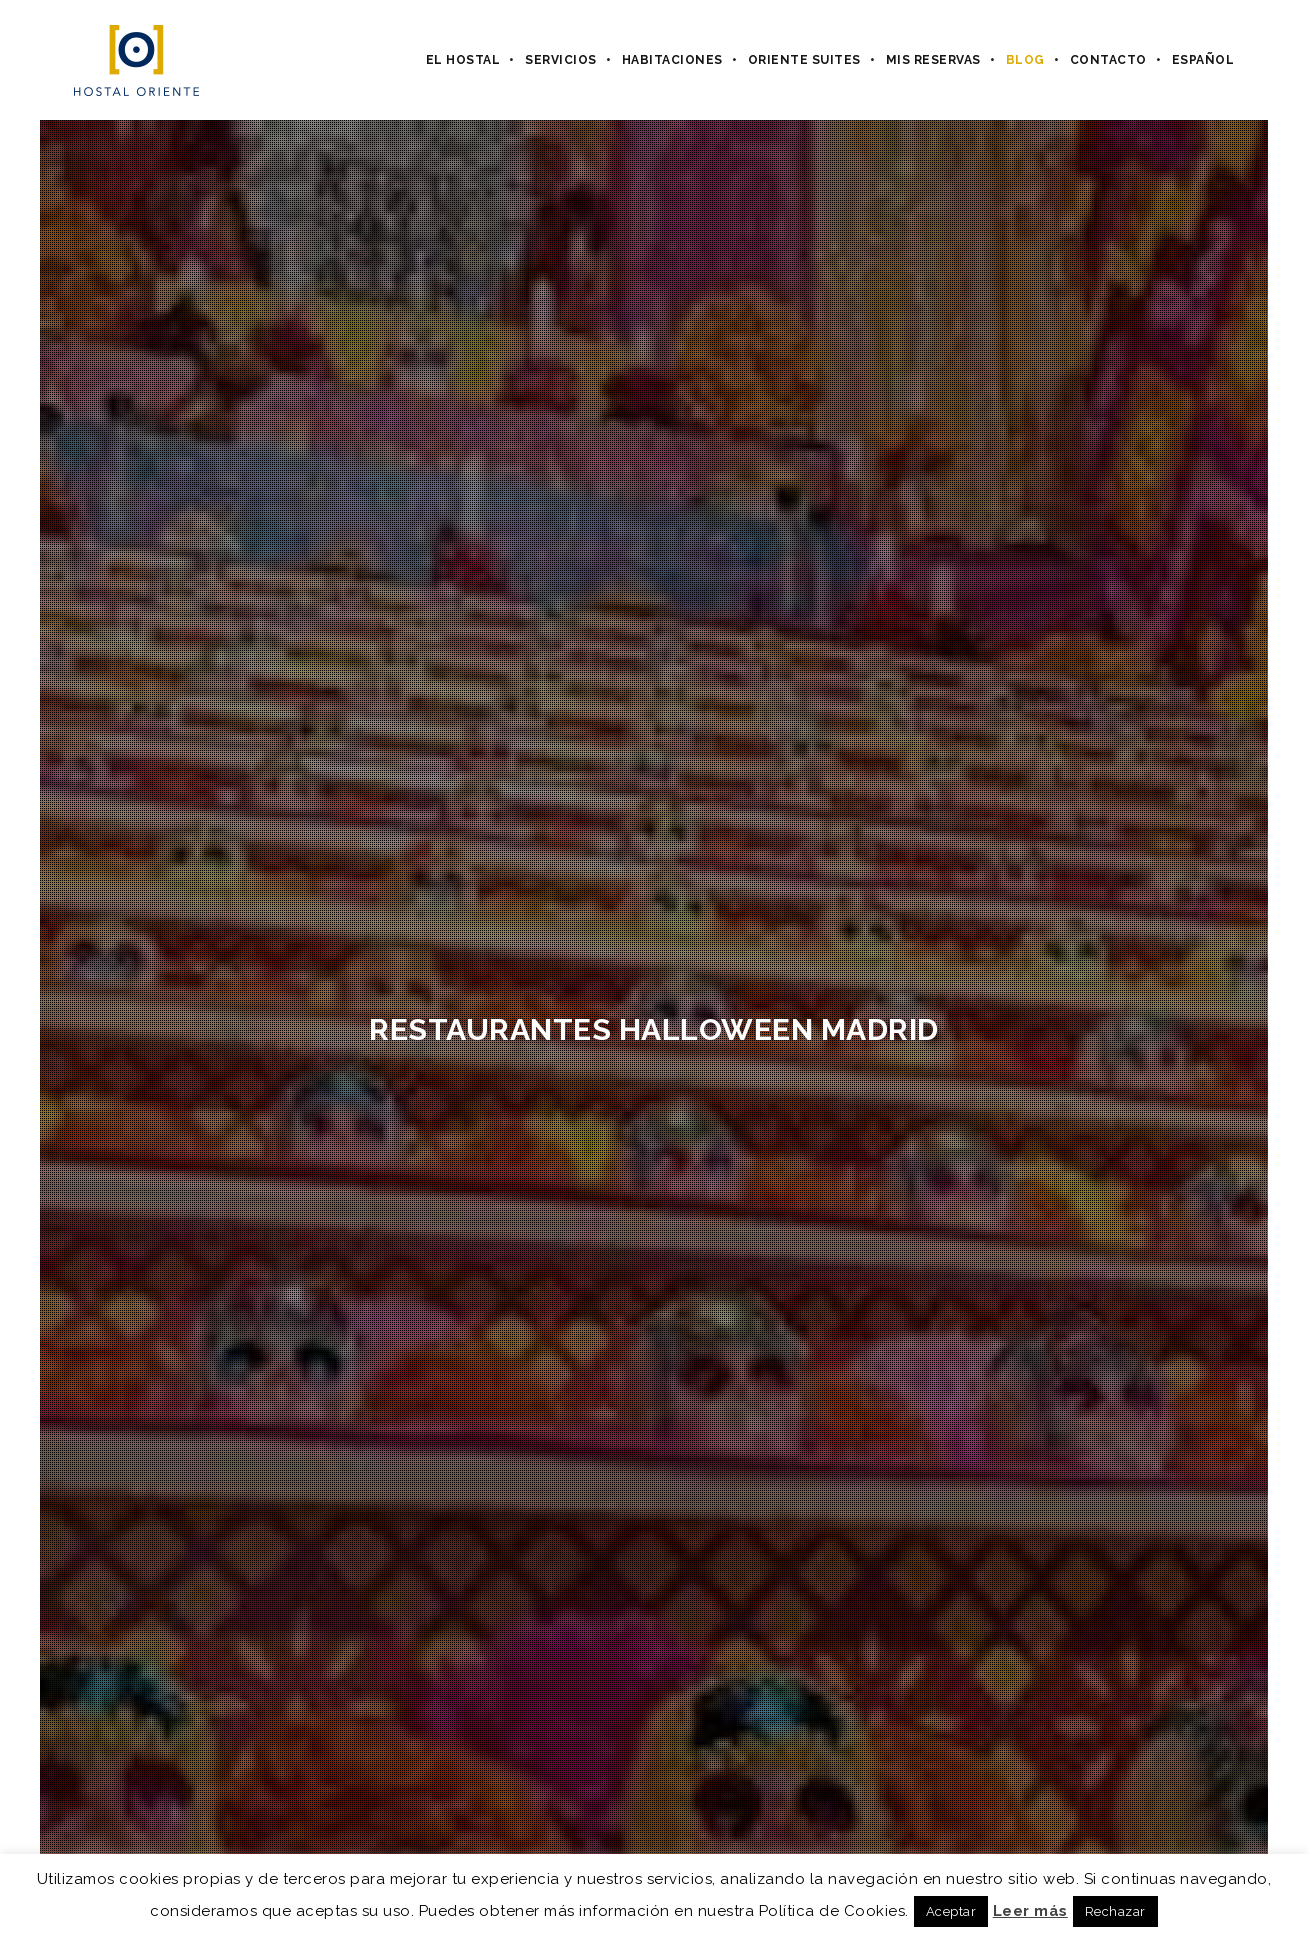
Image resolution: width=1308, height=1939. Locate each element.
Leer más (1030, 1911)
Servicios (561, 60)
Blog (1025, 60)
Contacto (1108, 60)
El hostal (463, 60)
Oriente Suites (804, 60)
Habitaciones (672, 60)
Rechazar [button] (1115, 1911)
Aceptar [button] (951, 1911)
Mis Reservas (933, 60)
